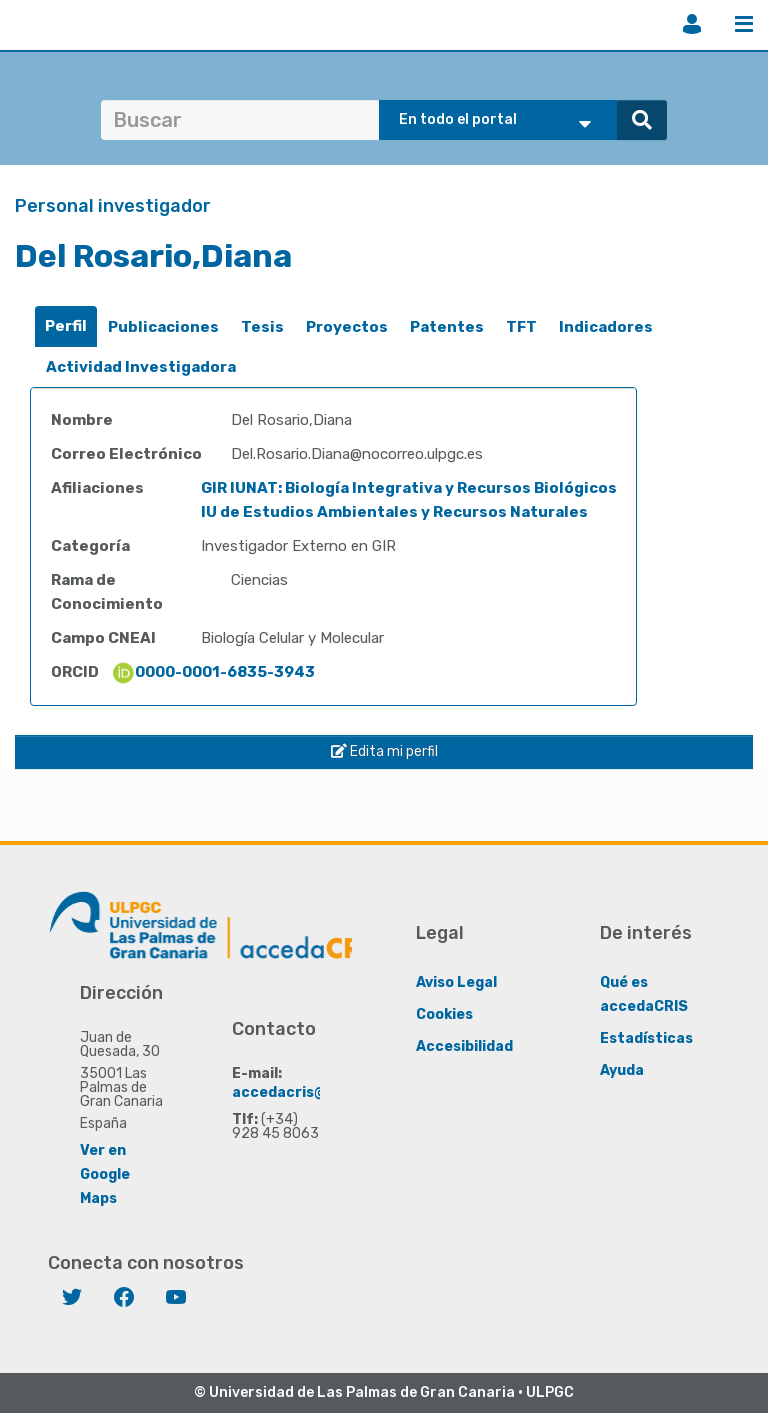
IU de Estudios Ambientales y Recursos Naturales (394, 512)
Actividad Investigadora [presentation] (141, 367)
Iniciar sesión (692, 24)
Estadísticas (646, 1038)
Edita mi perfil (384, 751)
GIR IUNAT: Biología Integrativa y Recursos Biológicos (409, 488)
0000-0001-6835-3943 (213, 672)
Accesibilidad (464, 1046)
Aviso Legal (456, 982)
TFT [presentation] (521, 327)
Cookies (444, 1014)
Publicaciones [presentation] (163, 327)
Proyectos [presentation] (347, 327)
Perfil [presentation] (66, 326)
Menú (744, 24)
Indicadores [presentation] (606, 327)
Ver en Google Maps (105, 1174)
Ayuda (622, 1070)
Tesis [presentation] (262, 327)
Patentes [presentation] (447, 327)
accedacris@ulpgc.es (309, 1092)
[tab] (66, 326)
